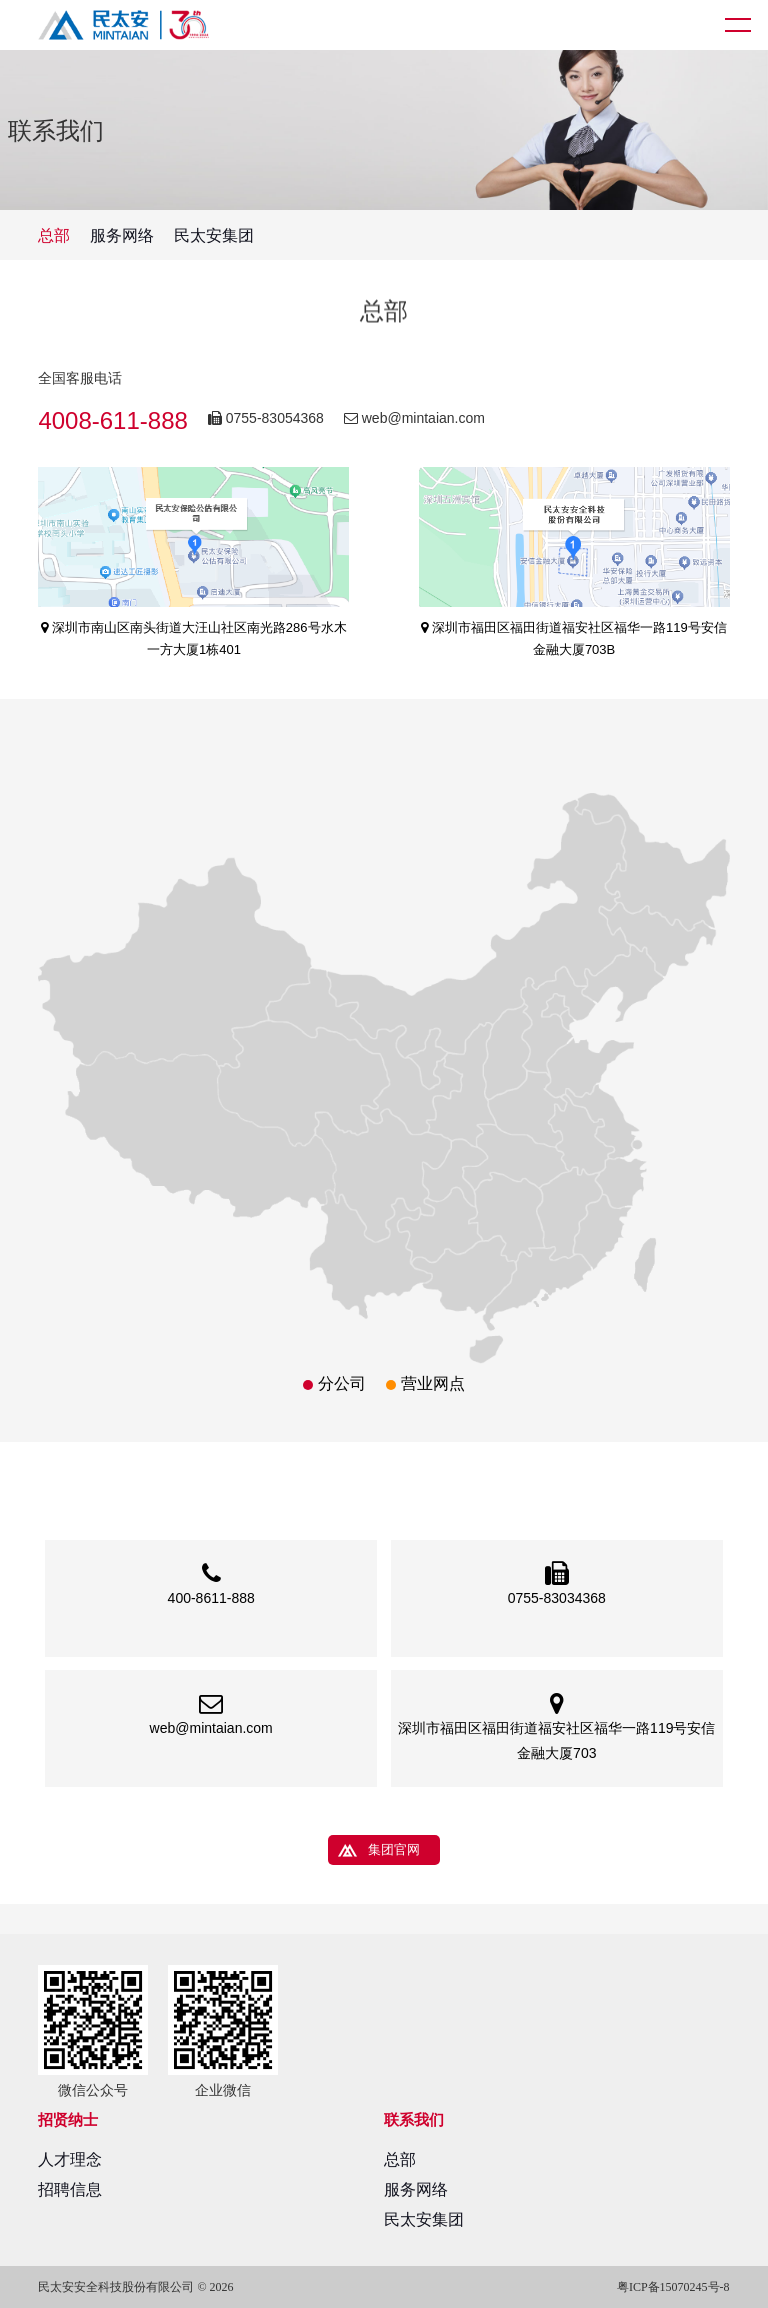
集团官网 (394, 1849)
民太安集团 (214, 235)
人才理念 (70, 2159)
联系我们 (414, 2119)
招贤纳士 (68, 2119)
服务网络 (122, 235)
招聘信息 (70, 2189)
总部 (54, 235)
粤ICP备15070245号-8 (673, 2287)
